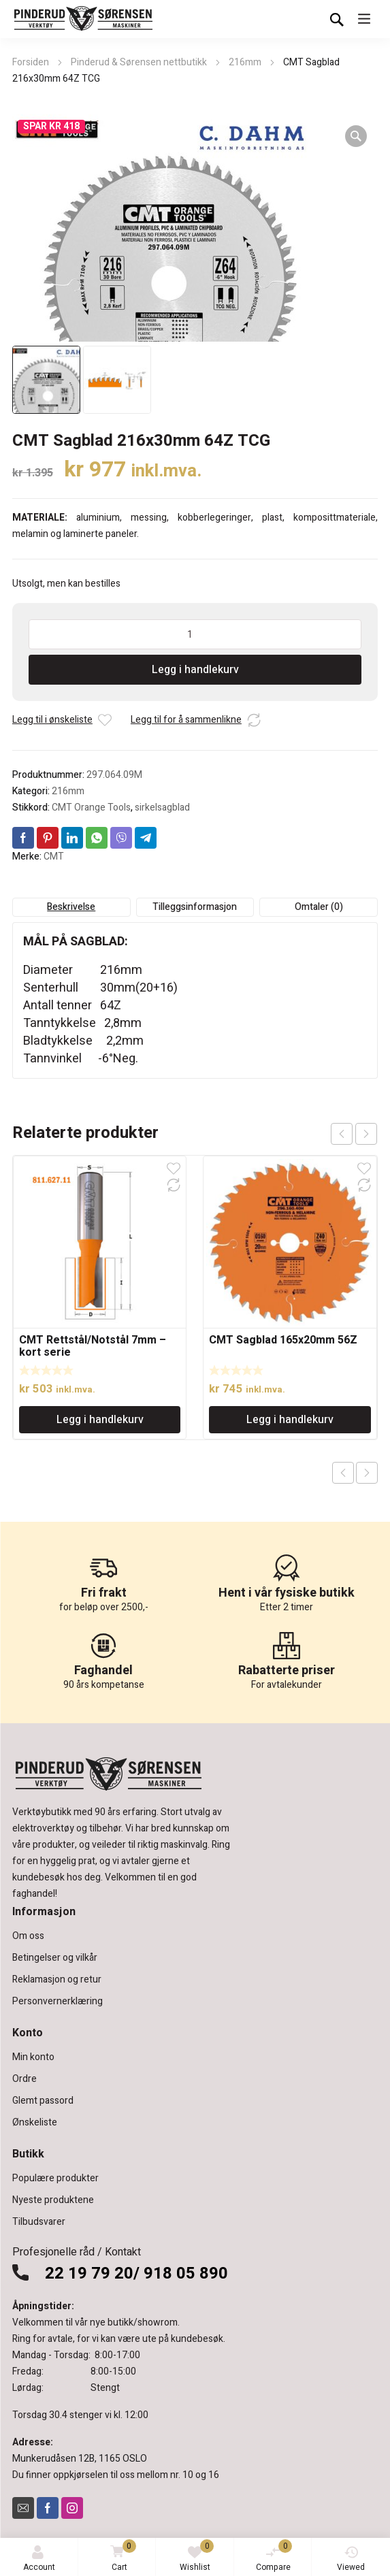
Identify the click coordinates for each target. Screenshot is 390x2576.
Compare (274, 2556)
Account (39, 2559)
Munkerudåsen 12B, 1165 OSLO (79, 2458)
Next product (367, 1473)
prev (342, 1134)
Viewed (351, 2559)
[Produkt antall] (195, 634)
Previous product (343, 1473)
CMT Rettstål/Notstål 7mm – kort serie (92, 1346)
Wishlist (197, 2556)
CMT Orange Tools (91, 807)
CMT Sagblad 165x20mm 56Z (283, 1340)
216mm (245, 62)
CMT (54, 856)
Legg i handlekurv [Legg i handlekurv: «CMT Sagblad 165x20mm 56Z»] (290, 1420)
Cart (121, 2556)
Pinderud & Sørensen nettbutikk (139, 62)
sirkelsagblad (162, 807)
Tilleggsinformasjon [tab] (194, 907)
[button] (356, 136)
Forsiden (30, 62)
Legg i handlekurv (195, 670)
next (366, 1134)
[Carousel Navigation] (354, 1134)
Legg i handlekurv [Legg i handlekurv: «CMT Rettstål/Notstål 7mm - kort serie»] (100, 1420)
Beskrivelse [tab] (71, 907)
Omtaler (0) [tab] (319, 907)
